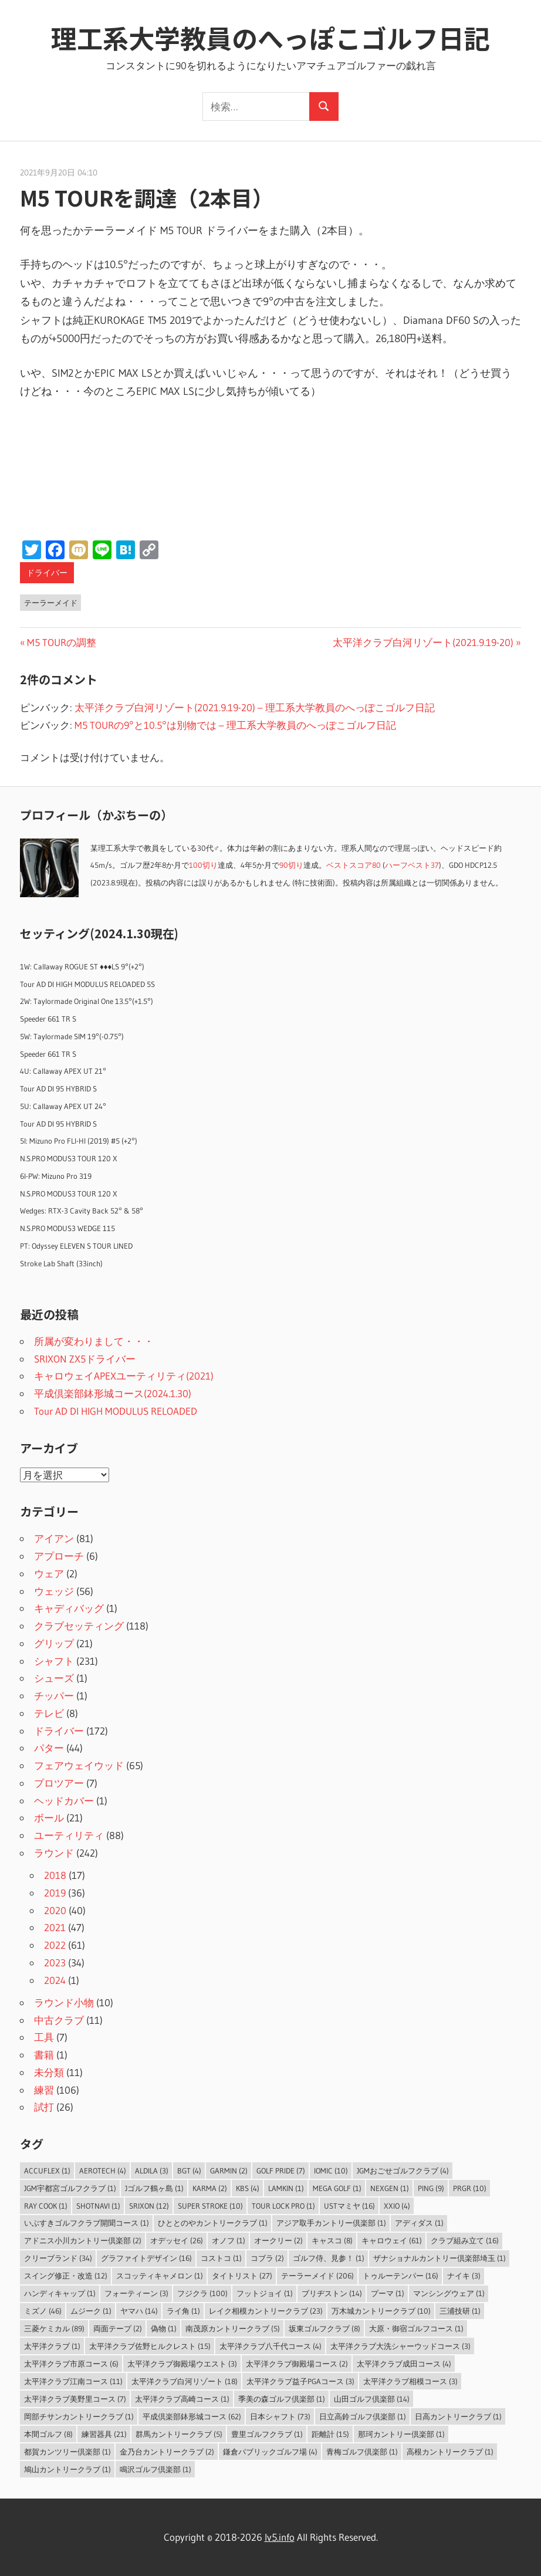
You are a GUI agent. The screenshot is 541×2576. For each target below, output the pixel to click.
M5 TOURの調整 (61, 642)
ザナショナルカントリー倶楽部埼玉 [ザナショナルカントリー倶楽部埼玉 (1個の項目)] (439, 2258)
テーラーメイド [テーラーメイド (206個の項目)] (317, 2275)
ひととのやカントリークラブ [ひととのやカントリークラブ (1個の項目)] (213, 2222)
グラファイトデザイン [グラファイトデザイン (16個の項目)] (146, 2258)
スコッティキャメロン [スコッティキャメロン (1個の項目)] (159, 2275)
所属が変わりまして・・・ (94, 1341)
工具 (44, 2037)
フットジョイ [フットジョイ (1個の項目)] (264, 2293)
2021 (55, 1927)
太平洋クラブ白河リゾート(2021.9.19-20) (423, 642)
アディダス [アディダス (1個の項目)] (419, 2222)
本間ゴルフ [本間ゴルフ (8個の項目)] (48, 2434)
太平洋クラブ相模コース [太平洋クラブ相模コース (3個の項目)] (410, 2381)
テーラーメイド (50, 602)
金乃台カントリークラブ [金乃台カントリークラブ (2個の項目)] (167, 2451)
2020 (55, 1910)
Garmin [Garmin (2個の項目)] (229, 2170)
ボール (49, 1817)
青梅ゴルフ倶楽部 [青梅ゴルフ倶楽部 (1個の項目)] (362, 2451)
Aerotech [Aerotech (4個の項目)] (102, 2170)
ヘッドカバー (64, 1800)
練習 (44, 2090)
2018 (55, 1875)
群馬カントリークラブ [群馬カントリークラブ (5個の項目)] (179, 2434)
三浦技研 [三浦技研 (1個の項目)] (460, 2310)
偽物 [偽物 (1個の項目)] (164, 2328)
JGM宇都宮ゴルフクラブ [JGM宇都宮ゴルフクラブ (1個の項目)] (70, 2188)
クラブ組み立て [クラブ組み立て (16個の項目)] (465, 2240)
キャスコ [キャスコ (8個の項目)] (332, 2240)
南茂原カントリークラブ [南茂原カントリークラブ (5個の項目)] (232, 2328)
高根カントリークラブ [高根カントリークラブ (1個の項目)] (450, 2451)
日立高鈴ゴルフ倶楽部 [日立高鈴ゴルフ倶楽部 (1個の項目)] (362, 2416)
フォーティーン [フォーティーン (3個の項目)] (136, 2293)
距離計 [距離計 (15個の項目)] (330, 2434)
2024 (55, 1980)
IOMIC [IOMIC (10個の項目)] (331, 2170)
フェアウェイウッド (79, 1765)
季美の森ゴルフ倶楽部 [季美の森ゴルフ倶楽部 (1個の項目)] (281, 2398)
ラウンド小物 (64, 2002)
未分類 (49, 2072)
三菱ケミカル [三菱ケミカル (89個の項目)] (54, 2328)
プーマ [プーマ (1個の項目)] (387, 2293)
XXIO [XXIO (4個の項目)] (397, 2205)
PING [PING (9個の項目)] (431, 2188)
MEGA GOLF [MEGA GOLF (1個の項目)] (337, 2188)
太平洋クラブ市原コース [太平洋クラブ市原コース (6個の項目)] (71, 2363)
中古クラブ (59, 2020)
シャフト (54, 1661)
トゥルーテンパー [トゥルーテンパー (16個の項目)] (400, 2275)
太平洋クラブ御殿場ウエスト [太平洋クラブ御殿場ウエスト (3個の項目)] (182, 2363)
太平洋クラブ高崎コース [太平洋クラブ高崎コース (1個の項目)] (182, 2398)
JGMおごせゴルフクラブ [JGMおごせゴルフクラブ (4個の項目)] (403, 2170)
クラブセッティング (79, 1626)
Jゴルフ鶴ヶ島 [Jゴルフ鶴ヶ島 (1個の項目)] (154, 2188)
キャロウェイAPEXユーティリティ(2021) (124, 1376)
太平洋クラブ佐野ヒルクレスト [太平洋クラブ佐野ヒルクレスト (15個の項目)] (150, 2346)
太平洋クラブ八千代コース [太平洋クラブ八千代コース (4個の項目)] (270, 2346)
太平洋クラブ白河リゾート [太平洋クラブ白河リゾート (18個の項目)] (184, 2381)
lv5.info (280, 2537)
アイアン (54, 1538)
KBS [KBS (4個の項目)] (247, 2188)
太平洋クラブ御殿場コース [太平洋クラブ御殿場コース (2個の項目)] (297, 2363)
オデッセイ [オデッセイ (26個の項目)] (176, 2240)
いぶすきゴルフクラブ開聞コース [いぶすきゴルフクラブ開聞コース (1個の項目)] (86, 2222)
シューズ (54, 1678)
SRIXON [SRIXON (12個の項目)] (149, 2205)
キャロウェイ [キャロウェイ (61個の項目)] (391, 2240)
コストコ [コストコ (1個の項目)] (221, 2258)
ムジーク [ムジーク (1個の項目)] (90, 2310)
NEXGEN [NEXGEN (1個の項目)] (389, 2188)
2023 (55, 1962)
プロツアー (59, 1783)
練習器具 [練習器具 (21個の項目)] (104, 2434)
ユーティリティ (69, 1835)
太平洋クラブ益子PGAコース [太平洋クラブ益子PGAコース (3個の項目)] (300, 2381)
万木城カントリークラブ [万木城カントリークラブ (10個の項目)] (381, 2310)
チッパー (54, 1695)
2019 (55, 1893)
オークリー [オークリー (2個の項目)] (278, 2240)
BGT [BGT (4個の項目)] (189, 2170)
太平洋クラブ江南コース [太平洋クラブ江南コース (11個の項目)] (73, 2381)
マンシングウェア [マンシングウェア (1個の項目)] (449, 2293)
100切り (203, 865)
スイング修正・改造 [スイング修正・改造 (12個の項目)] (65, 2275)
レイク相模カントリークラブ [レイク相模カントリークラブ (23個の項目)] (266, 2310)
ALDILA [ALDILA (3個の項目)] (151, 2170)
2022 (55, 1945)
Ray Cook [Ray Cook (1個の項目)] (45, 2205)
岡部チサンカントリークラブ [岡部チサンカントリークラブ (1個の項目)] (79, 2416)
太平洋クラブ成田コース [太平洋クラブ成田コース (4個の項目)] (404, 2363)
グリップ (54, 1643)
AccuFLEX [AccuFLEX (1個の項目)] (47, 2170)
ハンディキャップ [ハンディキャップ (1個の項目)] (60, 2293)
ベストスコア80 (353, 865)
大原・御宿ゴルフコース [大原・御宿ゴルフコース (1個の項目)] (416, 2328)
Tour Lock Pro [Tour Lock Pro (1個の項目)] (283, 2205)
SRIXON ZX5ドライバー (85, 1359)
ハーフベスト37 (412, 865)
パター (49, 1748)
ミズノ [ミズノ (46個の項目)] (43, 2310)
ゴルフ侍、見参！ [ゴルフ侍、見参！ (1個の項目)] (328, 2258)
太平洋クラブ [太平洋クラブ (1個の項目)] (52, 2346)
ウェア (49, 1573)
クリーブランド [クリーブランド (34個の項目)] (58, 2258)
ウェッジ (54, 1591)
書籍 (44, 2054)
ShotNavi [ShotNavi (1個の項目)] (98, 2205)
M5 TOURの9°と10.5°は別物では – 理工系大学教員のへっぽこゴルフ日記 (235, 725)
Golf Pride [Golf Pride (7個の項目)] (280, 2170)
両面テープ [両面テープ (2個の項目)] (117, 2328)
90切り (291, 865)
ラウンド (54, 1853)
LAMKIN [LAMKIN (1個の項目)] (286, 2188)
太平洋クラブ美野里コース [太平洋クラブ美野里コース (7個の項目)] (75, 2398)
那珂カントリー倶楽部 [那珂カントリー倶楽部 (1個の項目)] (401, 2434)
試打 (44, 2107)
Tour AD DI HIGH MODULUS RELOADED (115, 1411)
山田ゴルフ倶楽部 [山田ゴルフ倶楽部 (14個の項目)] (372, 2398)
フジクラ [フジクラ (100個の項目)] (202, 2293)
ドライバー (46, 572)
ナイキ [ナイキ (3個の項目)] (464, 2275)
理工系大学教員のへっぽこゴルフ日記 (270, 37)
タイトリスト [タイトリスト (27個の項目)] (242, 2275)
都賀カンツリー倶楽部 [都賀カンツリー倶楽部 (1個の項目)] (67, 2451)
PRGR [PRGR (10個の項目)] (469, 2188)
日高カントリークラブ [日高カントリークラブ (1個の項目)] (458, 2416)
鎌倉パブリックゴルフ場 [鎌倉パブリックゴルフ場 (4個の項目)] (270, 2451)
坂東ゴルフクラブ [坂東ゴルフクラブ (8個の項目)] (324, 2328)
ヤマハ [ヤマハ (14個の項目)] (139, 2310)
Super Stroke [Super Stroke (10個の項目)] (210, 2205)
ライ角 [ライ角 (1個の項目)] (183, 2310)
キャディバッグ (69, 1608)
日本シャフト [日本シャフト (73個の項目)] (280, 2416)
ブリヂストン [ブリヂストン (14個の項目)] (332, 2293)
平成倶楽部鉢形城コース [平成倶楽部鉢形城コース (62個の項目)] (192, 2416)
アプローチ (59, 1556)
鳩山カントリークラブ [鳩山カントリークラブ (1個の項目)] (67, 2469)
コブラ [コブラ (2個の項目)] (267, 2258)
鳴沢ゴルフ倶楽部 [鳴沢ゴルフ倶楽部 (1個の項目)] (155, 2469)
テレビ (49, 1713)
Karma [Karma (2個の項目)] (209, 2188)
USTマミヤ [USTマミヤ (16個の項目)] (349, 2205)
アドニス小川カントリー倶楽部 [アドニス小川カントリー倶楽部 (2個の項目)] (82, 2240)
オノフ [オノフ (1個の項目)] (228, 2240)
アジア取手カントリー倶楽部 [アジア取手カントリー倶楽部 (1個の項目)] (331, 2222)
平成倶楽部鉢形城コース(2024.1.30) (112, 1393)
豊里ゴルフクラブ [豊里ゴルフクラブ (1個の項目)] (267, 2434)
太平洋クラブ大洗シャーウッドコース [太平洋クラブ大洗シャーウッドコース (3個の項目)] (400, 2346)
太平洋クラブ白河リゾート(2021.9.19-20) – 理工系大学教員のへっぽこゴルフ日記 (255, 707)
